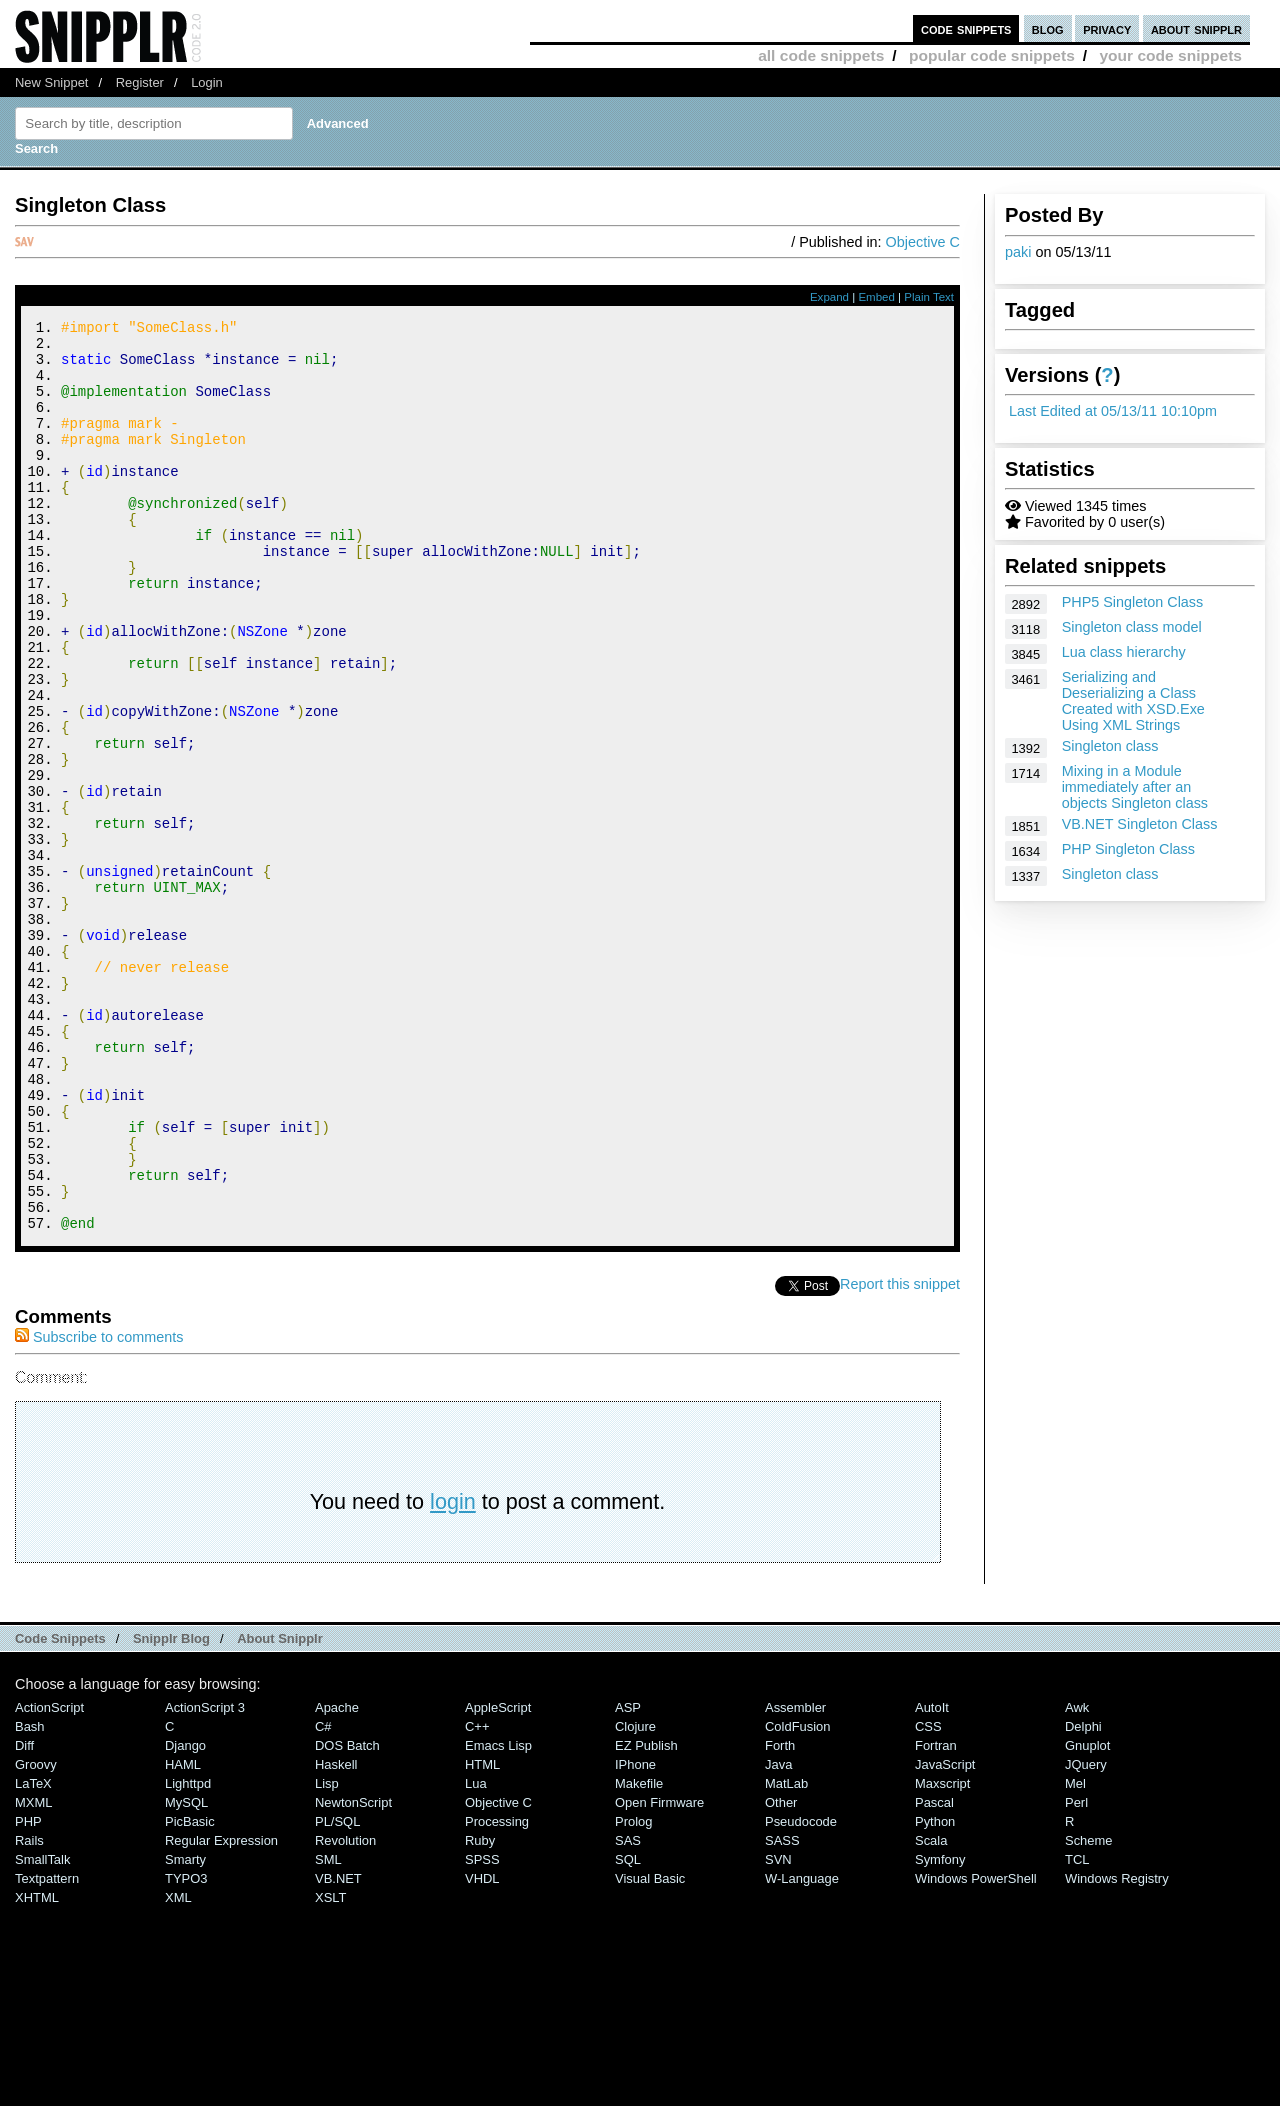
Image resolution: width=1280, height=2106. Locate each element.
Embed (876, 297)
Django (185, 1916)
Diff (24, 1916)
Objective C (923, 242)
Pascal (934, 1973)
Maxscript (942, 1954)
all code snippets (821, 55)
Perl (1076, 1973)
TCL (1077, 2030)
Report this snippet (900, 1455)
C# (323, 1897)
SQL (628, 2030)
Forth (780, 1916)
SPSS (482, 2030)
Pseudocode (801, 1992)
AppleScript (498, 1878)
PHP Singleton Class (1128, 849)
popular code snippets (992, 55)
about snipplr (1196, 28)
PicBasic (190, 1992)
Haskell (336, 1935)
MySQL (186, 1973)
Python (935, 1992)
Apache (337, 1878)
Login (207, 82)
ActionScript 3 (205, 1878)
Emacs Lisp (498, 1916)
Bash (30, 1897)
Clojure (635, 1897)
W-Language (802, 2049)
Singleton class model (1132, 627)
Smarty (185, 2030)
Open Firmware (659, 1973)
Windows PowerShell (976, 2049)
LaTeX (33, 1954)
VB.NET (338, 2049)
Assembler (795, 1878)
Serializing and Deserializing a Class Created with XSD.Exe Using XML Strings (1133, 701)
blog (1048, 28)
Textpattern (47, 2049)
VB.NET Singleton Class (1140, 824)
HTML (482, 1935)
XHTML (37, 2068)
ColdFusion (798, 1897)
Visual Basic (650, 2049)
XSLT (330, 2068)
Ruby (480, 2011)
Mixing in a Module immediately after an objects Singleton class (1135, 787)
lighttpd (188, 1954)
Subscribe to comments (99, 1508)
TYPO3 (186, 2049)
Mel (1075, 1954)
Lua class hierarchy (1124, 652)
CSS (928, 1897)
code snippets (966, 28)
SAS (628, 2011)
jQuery (1086, 1935)
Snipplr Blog (171, 1809)
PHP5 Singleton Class (1133, 602)
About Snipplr (280, 1809)
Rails (29, 2011)
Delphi (1083, 1897)
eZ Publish (646, 1916)
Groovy (36, 1935)
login (453, 1672)
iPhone (635, 1935)
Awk (1077, 1878)
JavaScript (945, 1935)
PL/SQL (337, 1992)
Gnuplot (1087, 1916)
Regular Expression (221, 2011)
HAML (183, 1935)
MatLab (786, 1954)
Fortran (936, 1916)
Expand (829, 297)
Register (140, 82)
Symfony (940, 2030)
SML (328, 2030)
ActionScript (49, 1878)
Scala (931, 2011)
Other (781, 1973)
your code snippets (1170, 55)
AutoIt (932, 1878)
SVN (778, 2030)
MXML (33, 1973)
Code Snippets (60, 1809)
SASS (782, 2011)
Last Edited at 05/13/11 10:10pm (1113, 411)
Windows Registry (1117, 2049)
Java (778, 1935)
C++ (477, 1897)
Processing (497, 1992)
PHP (28, 1992)
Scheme (1089, 2011)
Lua (476, 1954)
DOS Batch (347, 1916)
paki (1018, 252)
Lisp (327, 1954)
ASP (628, 1878)
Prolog (633, 1992)
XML (178, 2068)
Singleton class (1110, 746)
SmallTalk (42, 2030)
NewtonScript (353, 1973)
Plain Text (929, 297)
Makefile (639, 1954)
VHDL (482, 2049)
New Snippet (51, 82)
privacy (1107, 28)
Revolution (345, 2011)
